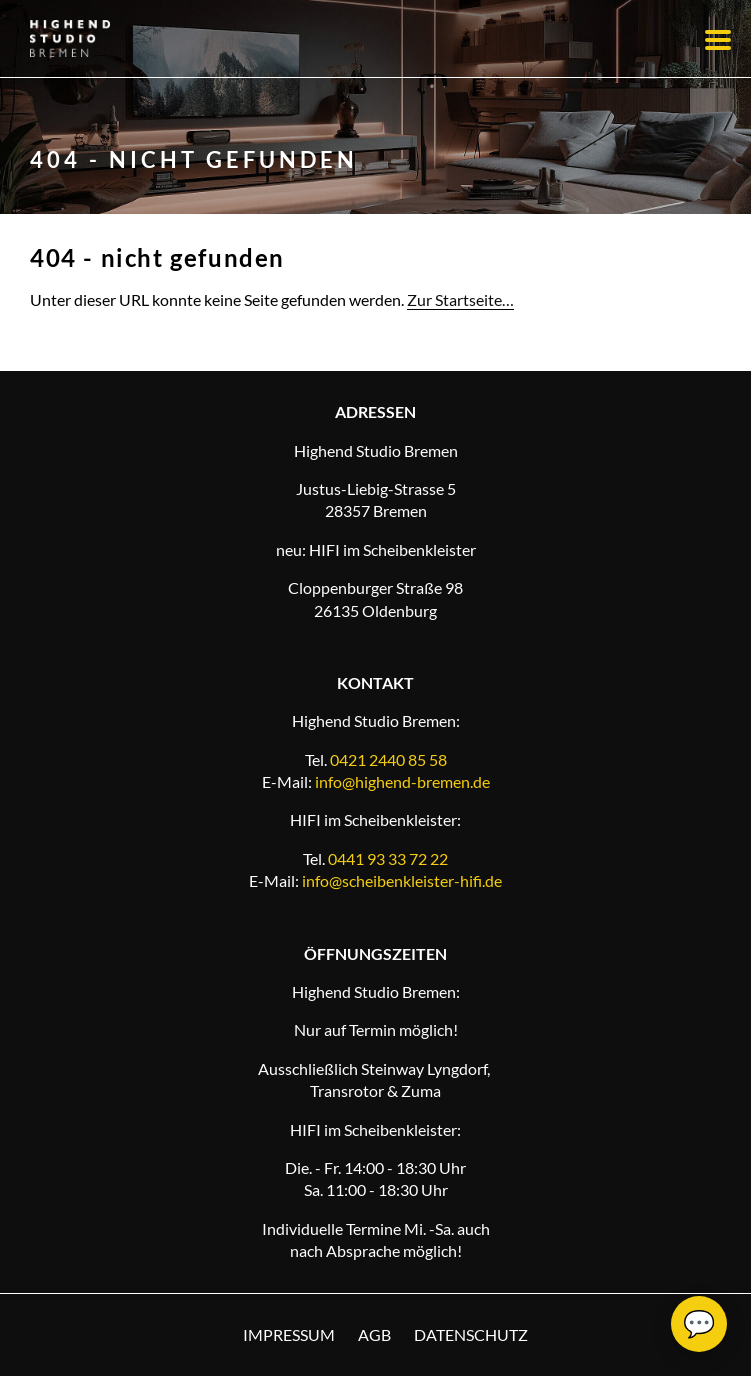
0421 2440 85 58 (388, 759)
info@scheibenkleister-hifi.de (402, 880)
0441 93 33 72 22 (388, 858)
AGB (374, 1334)
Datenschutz (471, 1334)
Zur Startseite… (460, 299)
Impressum (289, 1334)
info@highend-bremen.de (402, 781)
